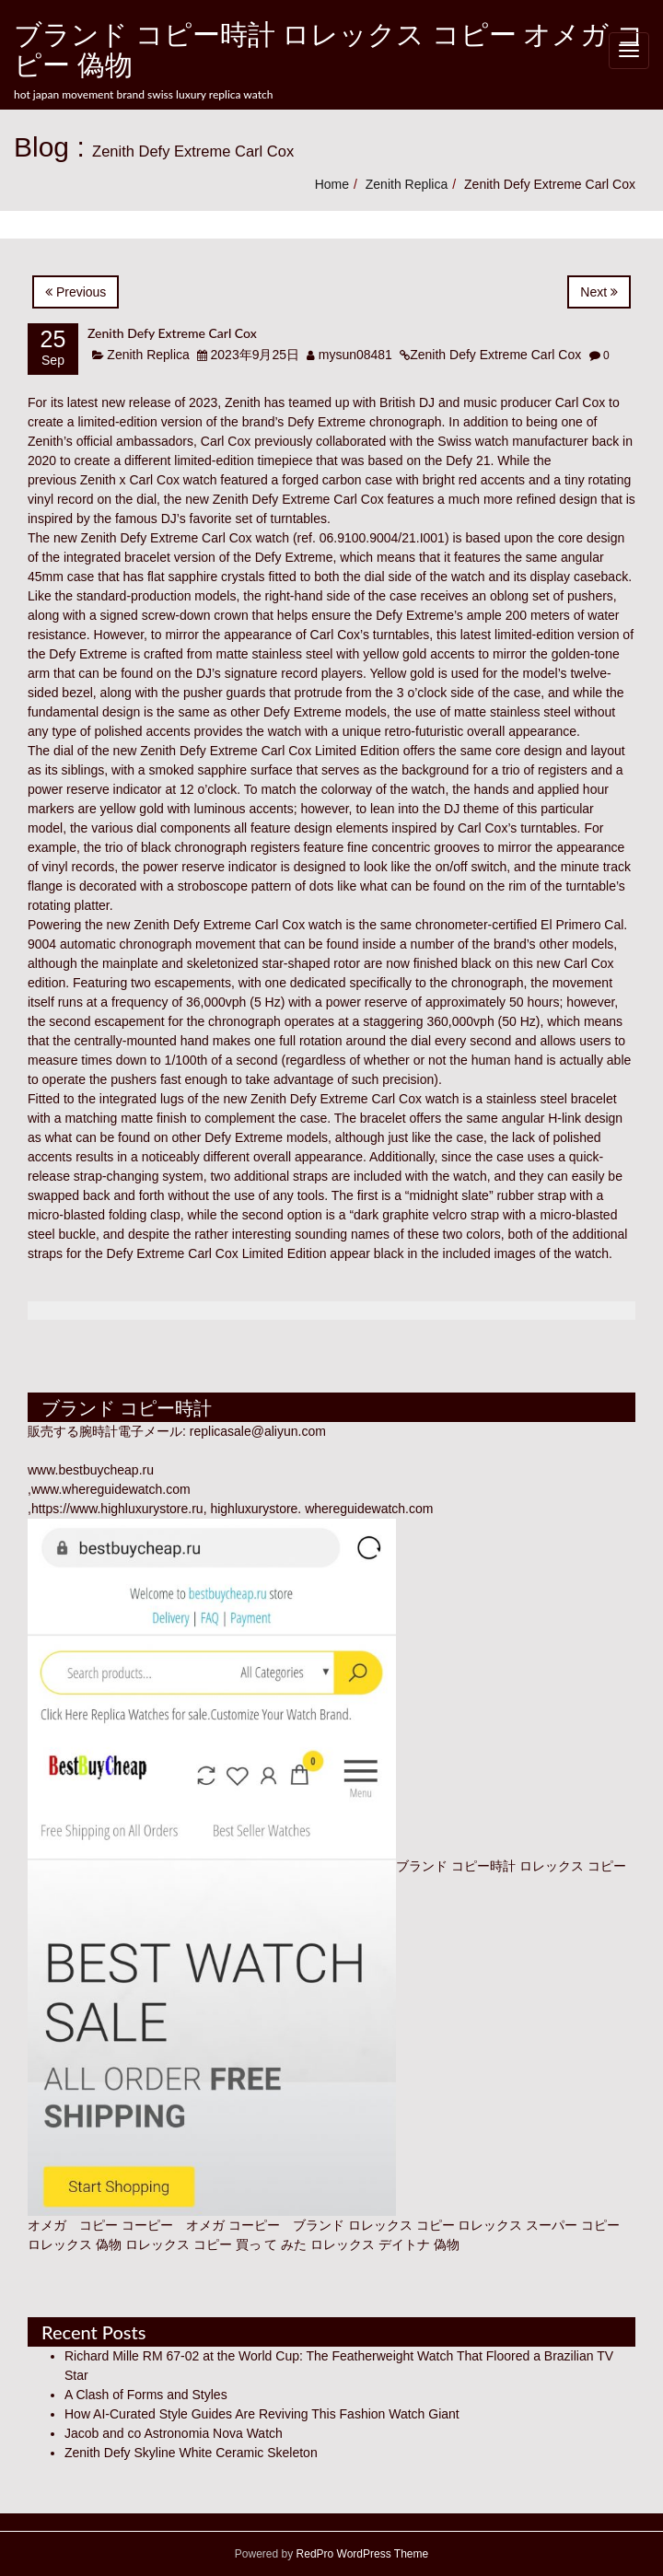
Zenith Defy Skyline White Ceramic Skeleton (191, 2452)
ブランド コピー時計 (456, 1866)
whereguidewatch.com (369, 1508)
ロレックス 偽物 (75, 2244)
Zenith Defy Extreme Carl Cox (172, 333)
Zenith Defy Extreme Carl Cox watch (185, 537)
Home (332, 184)
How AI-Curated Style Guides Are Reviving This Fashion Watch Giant (261, 2414)
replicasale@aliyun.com (258, 1431)
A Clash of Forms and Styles (145, 2394)
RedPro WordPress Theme (360, 2553)
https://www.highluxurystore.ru (117, 1508)
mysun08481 (355, 354)
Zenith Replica (407, 184)
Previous (75, 292)
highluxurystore (253, 1508)
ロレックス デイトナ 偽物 (384, 2244)
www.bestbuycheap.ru (91, 1470)
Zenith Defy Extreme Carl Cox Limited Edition (270, 750)
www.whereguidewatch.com (111, 1489)
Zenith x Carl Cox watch (148, 479)
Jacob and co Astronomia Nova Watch (173, 2433)
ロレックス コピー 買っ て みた (216, 2244)
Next (599, 292)
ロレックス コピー (401, 2225)
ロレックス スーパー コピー (539, 2225)
